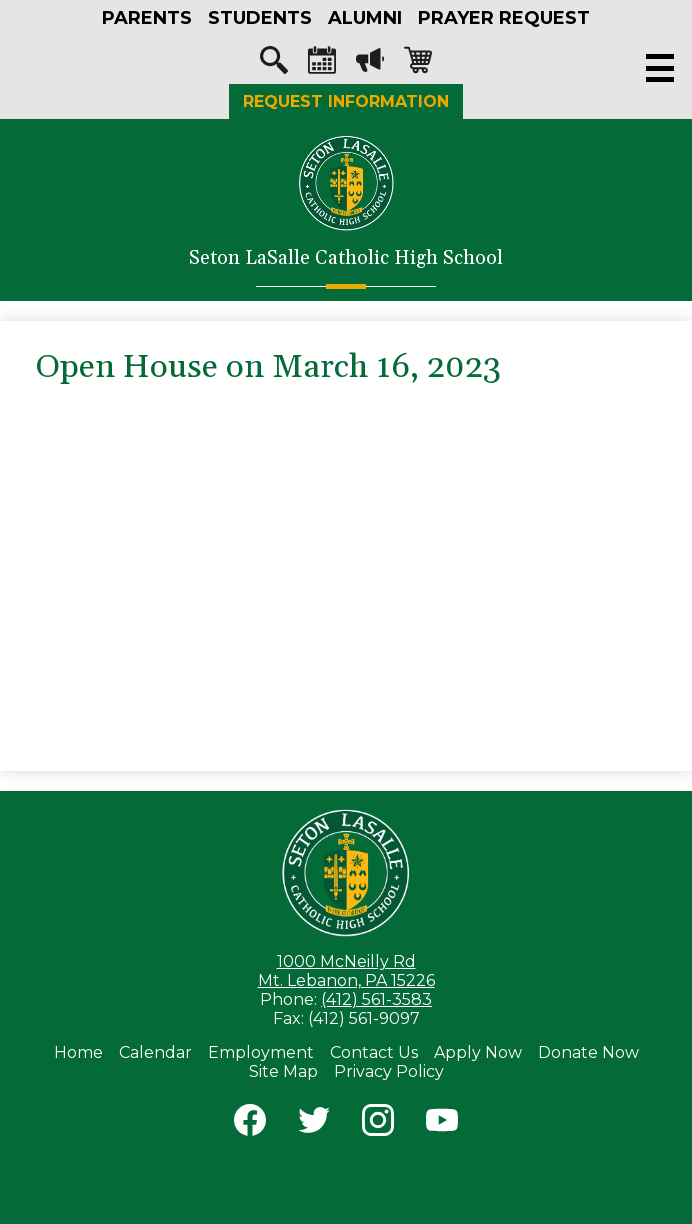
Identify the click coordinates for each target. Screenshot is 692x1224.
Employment (261, 1052)
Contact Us (374, 1052)
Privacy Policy (389, 1071)
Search (274, 65)
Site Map (283, 1071)
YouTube (442, 1124)
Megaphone (370, 65)
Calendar (322, 65)
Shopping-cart (418, 65)
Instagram (378, 1124)
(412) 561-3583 (376, 999)
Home (78, 1052)
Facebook (250, 1124)
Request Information (346, 101)
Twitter (314, 1124)
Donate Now (588, 1052)
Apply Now (478, 1052)
